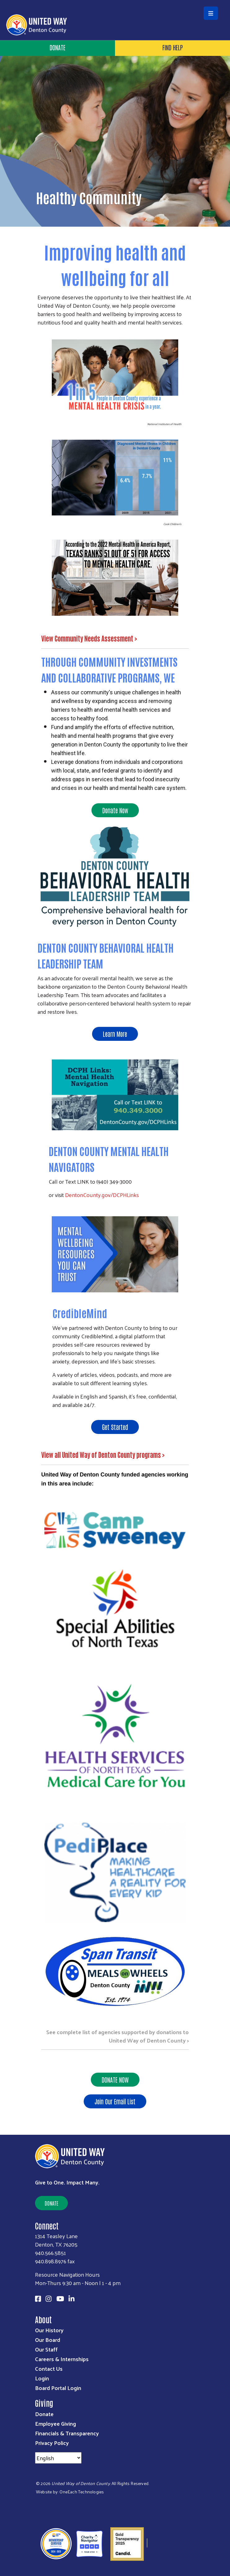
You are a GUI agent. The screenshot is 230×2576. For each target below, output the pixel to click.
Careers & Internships (62, 2359)
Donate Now (115, 810)
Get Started (115, 1427)
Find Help (172, 47)
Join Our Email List (115, 2101)
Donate (57, 47)
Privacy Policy (52, 2442)
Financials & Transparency (67, 2433)
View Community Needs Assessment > (89, 638)
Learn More (115, 1034)
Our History (49, 2330)
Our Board (47, 2339)
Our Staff (46, 2349)
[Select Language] (58, 2458)
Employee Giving (55, 2423)
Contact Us (49, 2368)
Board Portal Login (58, 2387)
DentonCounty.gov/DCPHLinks (102, 1195)
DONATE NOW (115, 2079)
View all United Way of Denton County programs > (103, 1454)
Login (42, 2378)
